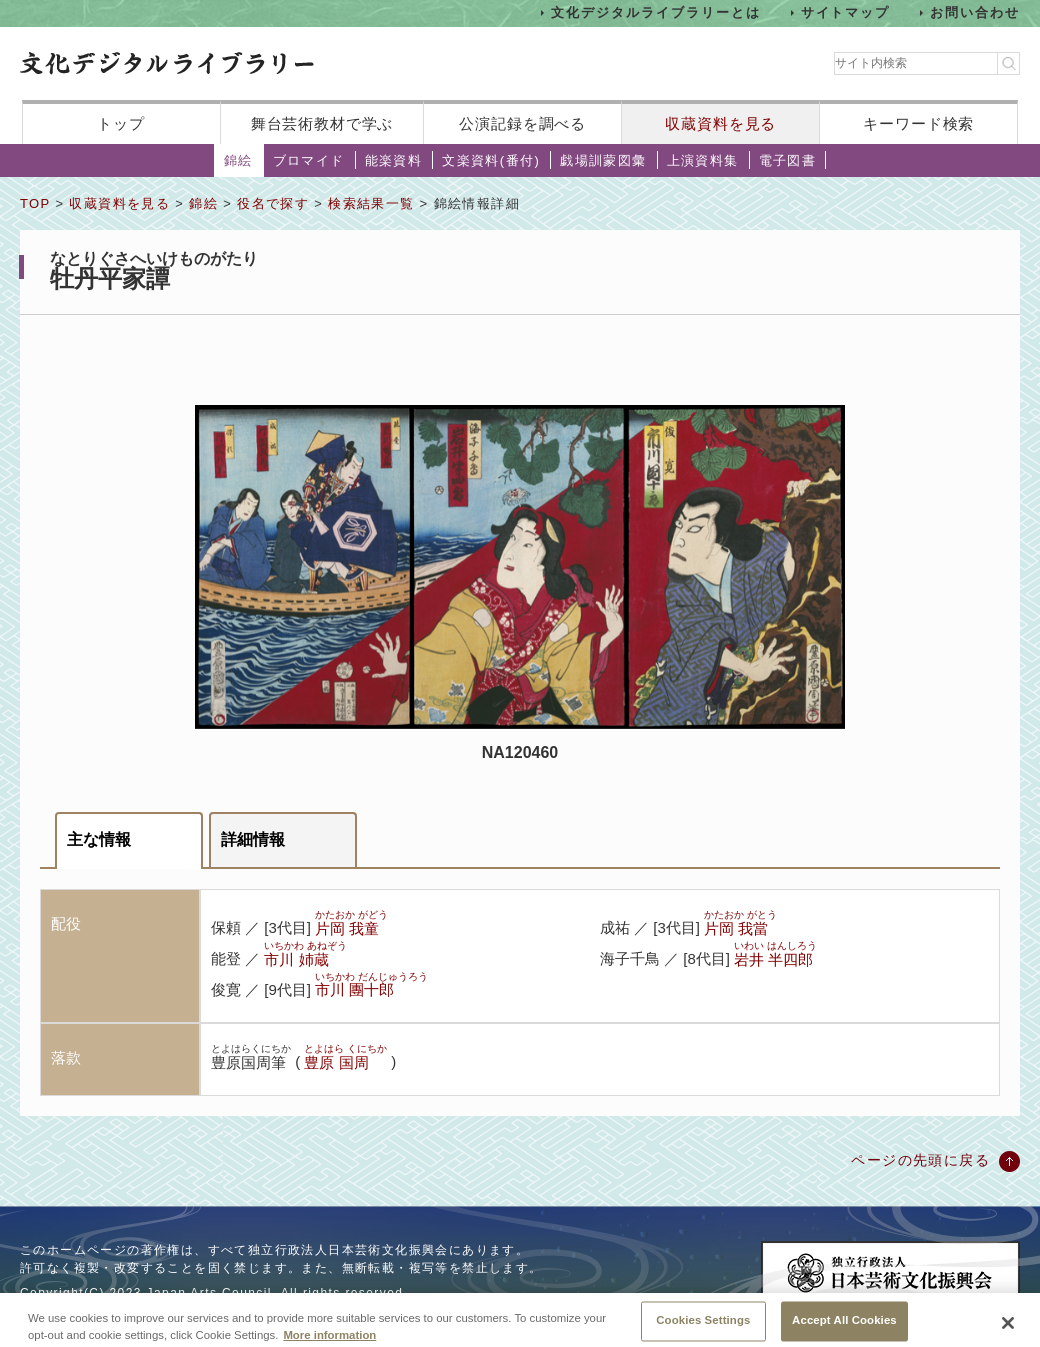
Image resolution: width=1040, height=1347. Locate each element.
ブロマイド (309, 160)
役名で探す (273, 203)
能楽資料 (394, 160)
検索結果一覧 (371, 203)
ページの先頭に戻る (920, 1160)
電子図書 (788, 160)
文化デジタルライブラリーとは (655, 12)
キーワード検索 (918, 123)
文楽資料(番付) (491, 160)
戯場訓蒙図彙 (603, 160)
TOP (35, 203)
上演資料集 (703, 160)
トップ (121, 123)
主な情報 (99, 839)
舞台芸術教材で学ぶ (322, 123)
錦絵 (238, 160)
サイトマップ (846, 12)
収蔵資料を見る (720, 123)
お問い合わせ (975, 12)
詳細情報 (253, 839)
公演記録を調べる (522, 123)
